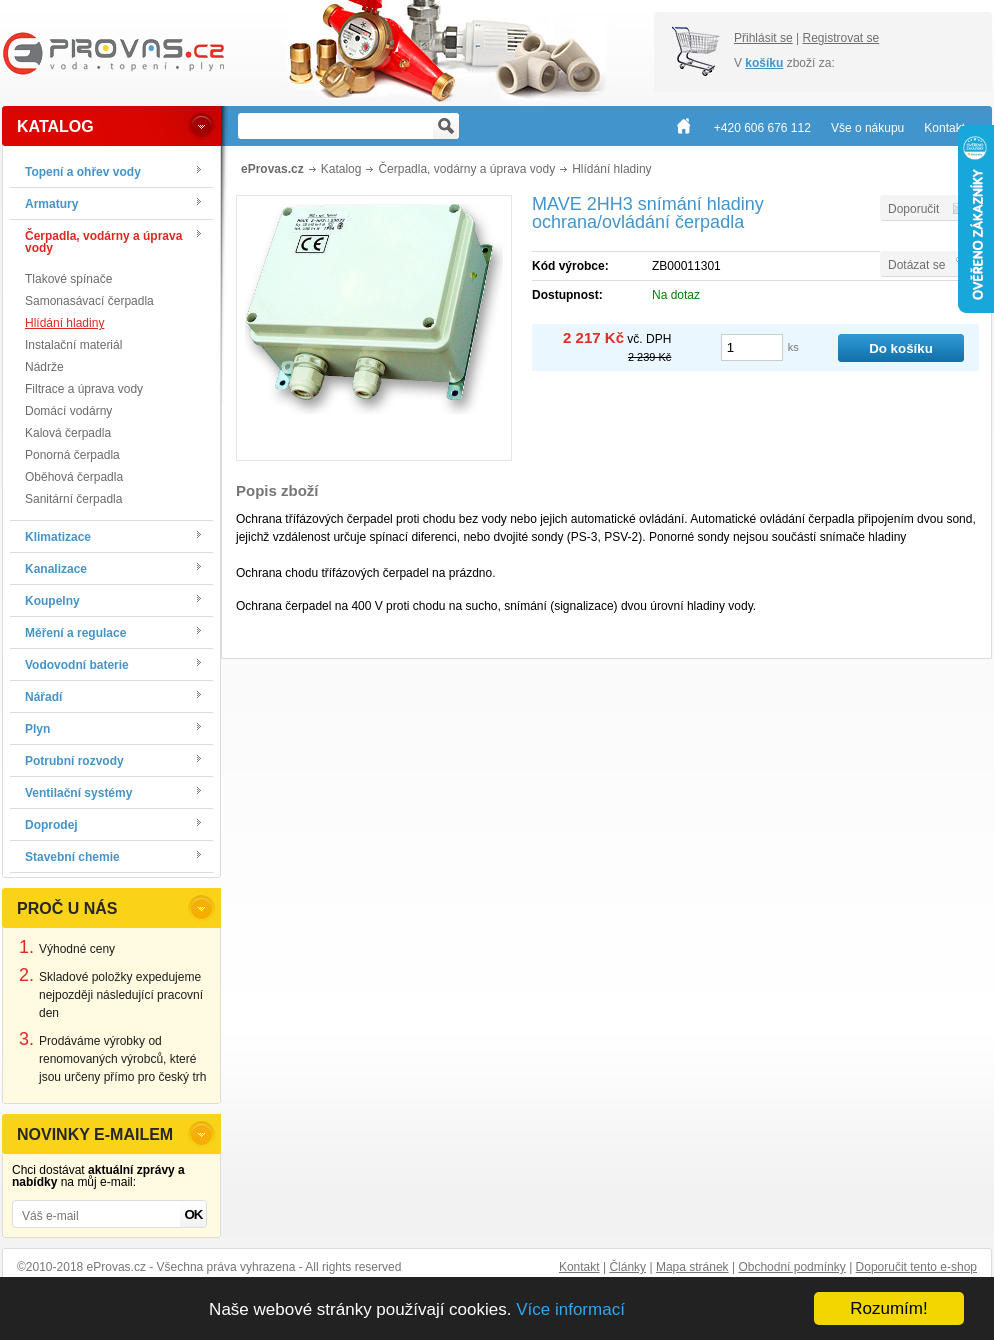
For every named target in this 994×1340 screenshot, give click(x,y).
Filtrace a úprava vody (84, 389)
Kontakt (579, 1267)
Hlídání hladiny (64, 323)
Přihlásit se (763, 38)
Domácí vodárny (68, 411)
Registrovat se (840, 38)
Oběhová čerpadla (74, 477)
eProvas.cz (272, 169)
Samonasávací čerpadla (89, 301)
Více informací (570, 1309)
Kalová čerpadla (68, 433)
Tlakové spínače (68, 279)
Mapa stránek (692, 1267)
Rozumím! (888, 1308)
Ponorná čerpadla (72, 455)
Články (627, 1267)
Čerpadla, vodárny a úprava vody (466, 169)
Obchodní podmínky (791, 1267)
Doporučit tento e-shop (916, 1267)
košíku (764, 63)
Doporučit (913, 209)
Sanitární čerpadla (73, 499)
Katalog (341, 169)
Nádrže (44, 367)
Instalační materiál (73, 345)
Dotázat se (916, 265)
